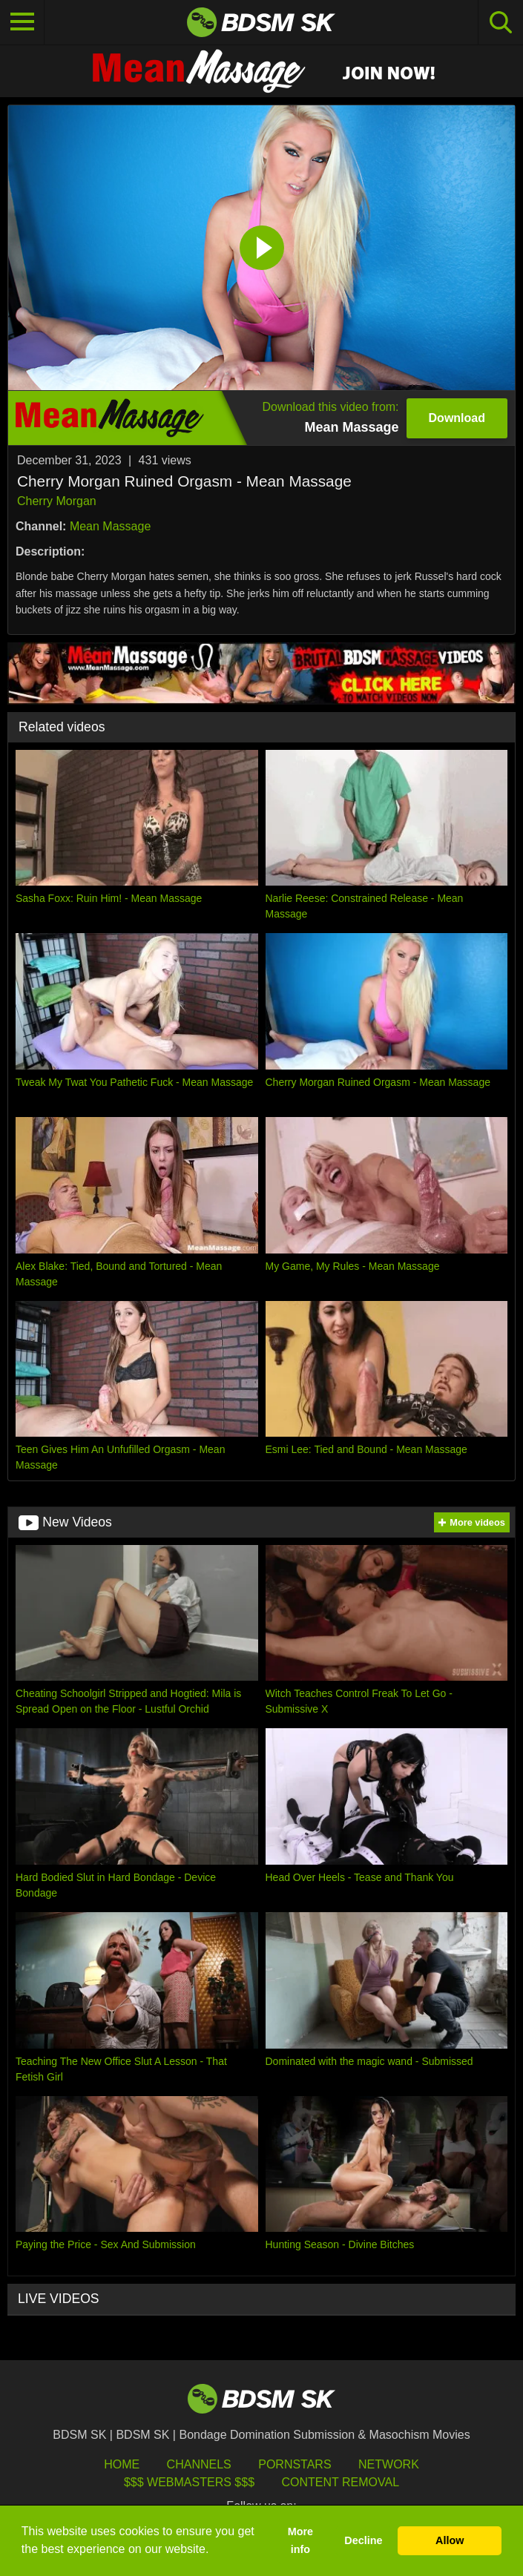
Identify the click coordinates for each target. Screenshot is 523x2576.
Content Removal (340, 2482)
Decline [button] (363, 2540)
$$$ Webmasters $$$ (189, 2482)
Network (388, 2464)
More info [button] (300, 2540)
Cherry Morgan (56, 501)
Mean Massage (110, 526)
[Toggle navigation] (22, 22)
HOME (121, 2464)
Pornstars (294, 2464)
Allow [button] (449, 2540)
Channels (199, 2464)
